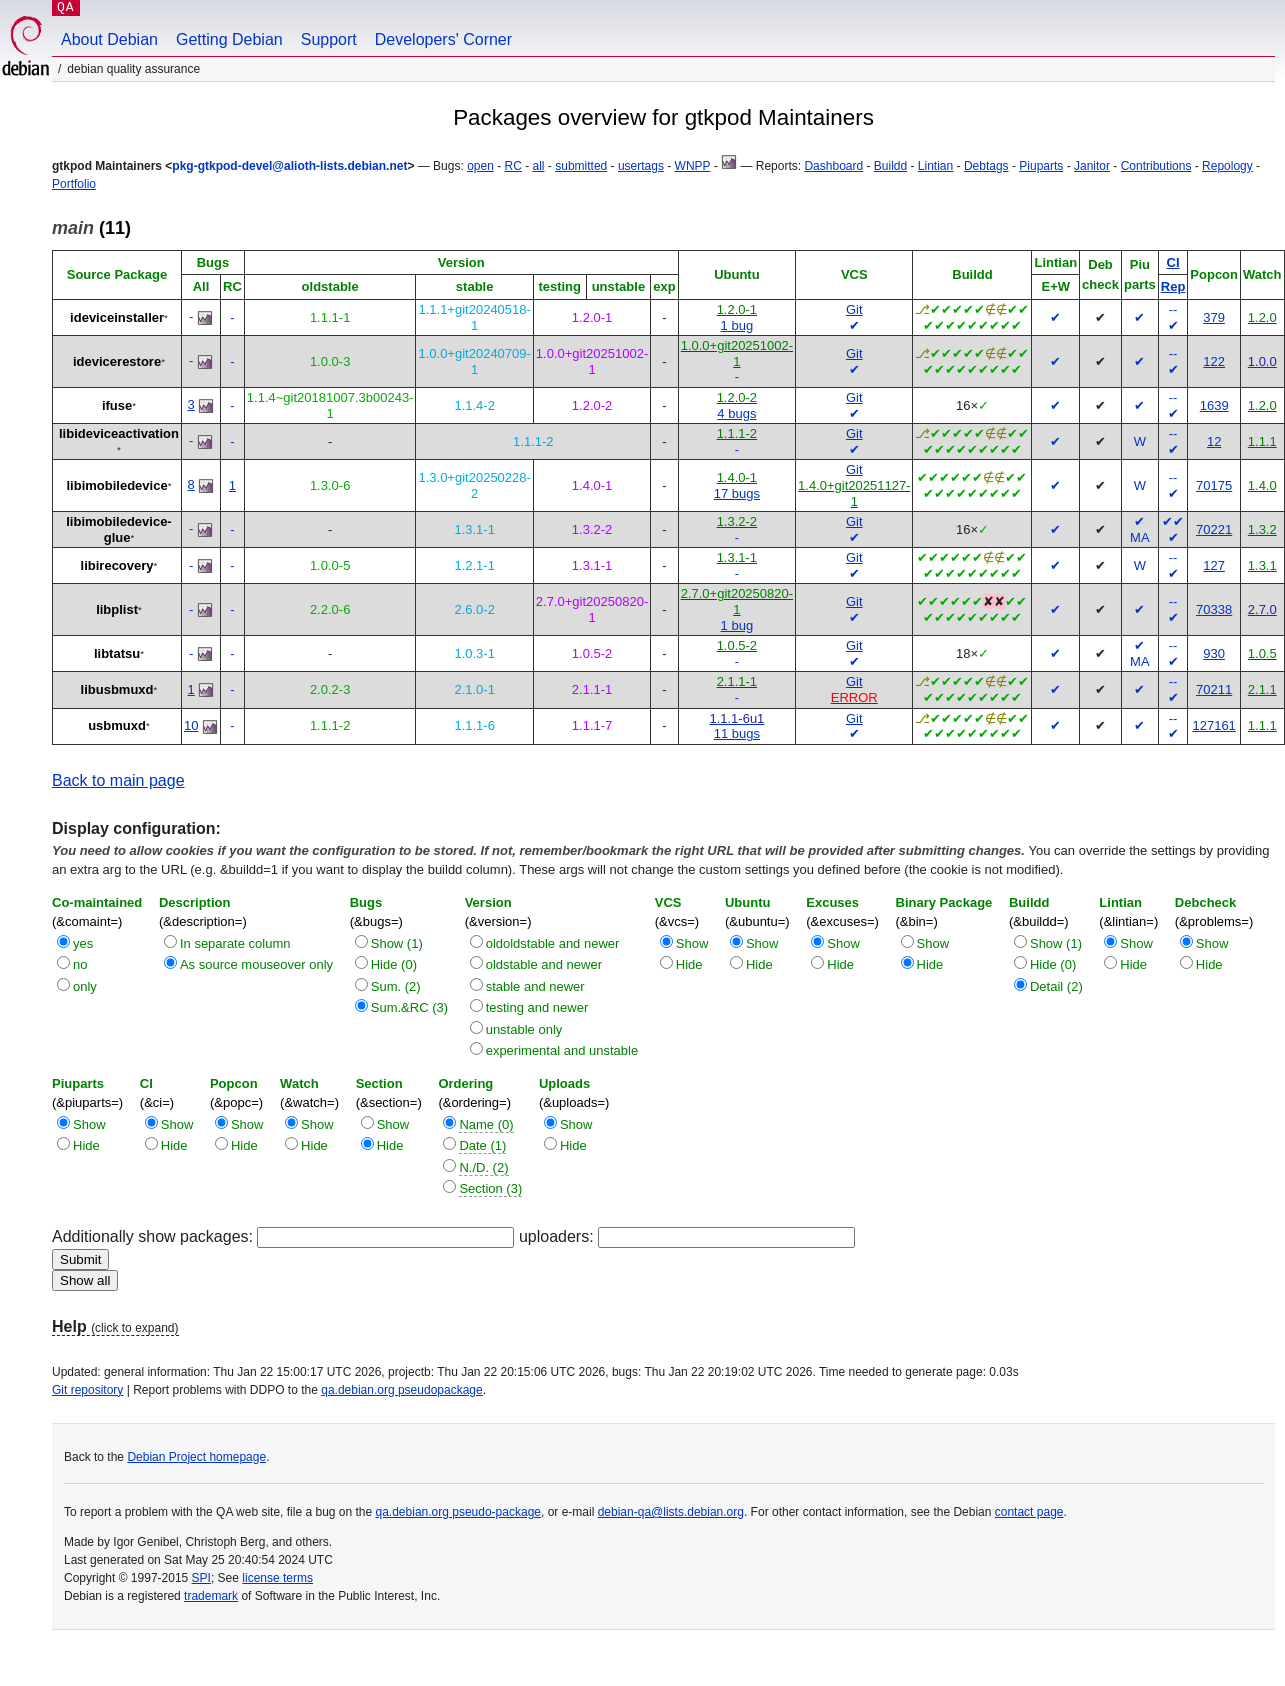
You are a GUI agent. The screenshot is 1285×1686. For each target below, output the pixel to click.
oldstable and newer (544, 964)
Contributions (1156, 166)
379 (1214, 317)
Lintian (935, 166)
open (480, 166)
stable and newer (535, 986)
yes (83, 943)
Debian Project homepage (196, 1457)
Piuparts (1041, 166)
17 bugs (737, 493)
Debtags (986, 166)
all (539, 166)
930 (1214, 653)
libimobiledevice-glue (118, 529)
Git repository (87, 1390)
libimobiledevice (116, 485)
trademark (211, 1596)
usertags (641, 166)
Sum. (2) (396, 986)
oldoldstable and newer (553, 943)
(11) (91, 228)
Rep (1173, 286)
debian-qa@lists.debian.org (671, 1512)
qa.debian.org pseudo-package (458, 1512)
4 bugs (736, 413)
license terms (277, 1578)
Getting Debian (229, 39)
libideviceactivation (119, 433)
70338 (1214, 609)
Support (329, 39)
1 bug (737, 325)
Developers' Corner (443, 39)
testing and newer (537, 1007)
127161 (1213, 725)
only (85, 986)
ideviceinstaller (117, 317)
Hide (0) (394, 964)
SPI (201, 1578)
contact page (1029, 1512)
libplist (117, 609)
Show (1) (397, 943)
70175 (1214, 485)
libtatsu (117, 653)
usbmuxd (117, 725)
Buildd (890, 166)
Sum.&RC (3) (409, 1007)
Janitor (1092, 166)
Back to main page (118, 780)
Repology (1227, 166)
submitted (581, 166)
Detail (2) (1056, 986)
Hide (689, 964)
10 (191, 725)
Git (854, 309)
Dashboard (833, 166)
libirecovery (117, 565)
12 (1214, 441)
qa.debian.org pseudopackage (401, 1390)
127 (1214, 565)
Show (692, 943)
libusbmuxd (117, 689)
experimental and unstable (562, 1050)
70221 (1214, 529)
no (80, 964)
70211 (1214, 689)
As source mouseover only (256, 964)
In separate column (235, 943)
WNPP (693, 166)
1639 (1214, 405)
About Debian (109, 39)
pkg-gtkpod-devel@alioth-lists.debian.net (289, 166)
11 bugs (737, 733)
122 (1214, 361)
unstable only (524, 1029)
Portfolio (74, 184)
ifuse (117, 405)
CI (1173, 262)
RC (513, 166)
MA (1140, 537)
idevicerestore (117, 361)
